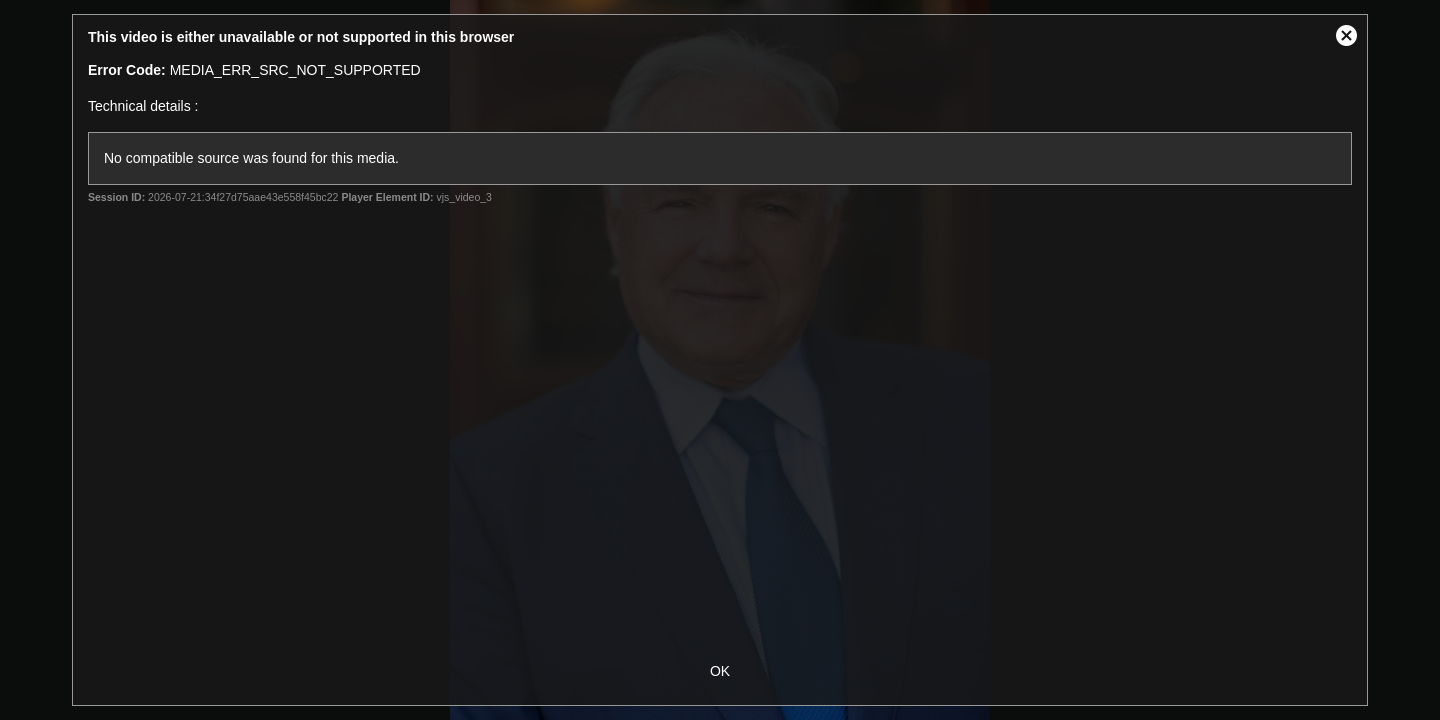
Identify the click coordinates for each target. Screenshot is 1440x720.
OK (720, 671)
